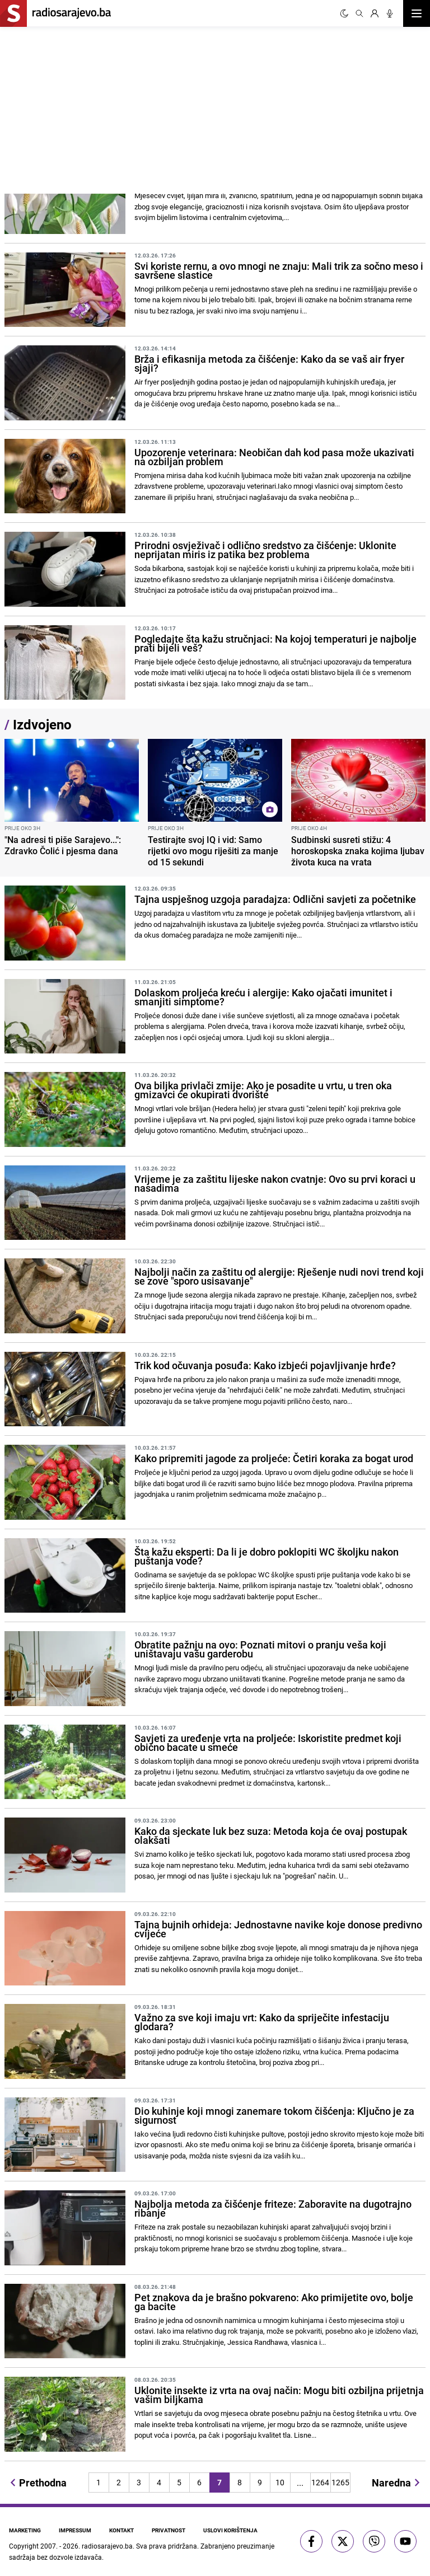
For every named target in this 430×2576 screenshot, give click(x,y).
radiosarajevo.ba (107, 2545)
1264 (320, 2482)
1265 (340, 2482)
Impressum (75, 2530)
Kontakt (121, 2530)
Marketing (25, 2530)
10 (279, 2482)
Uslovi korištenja (230, 2530)
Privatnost (168, 2530)
